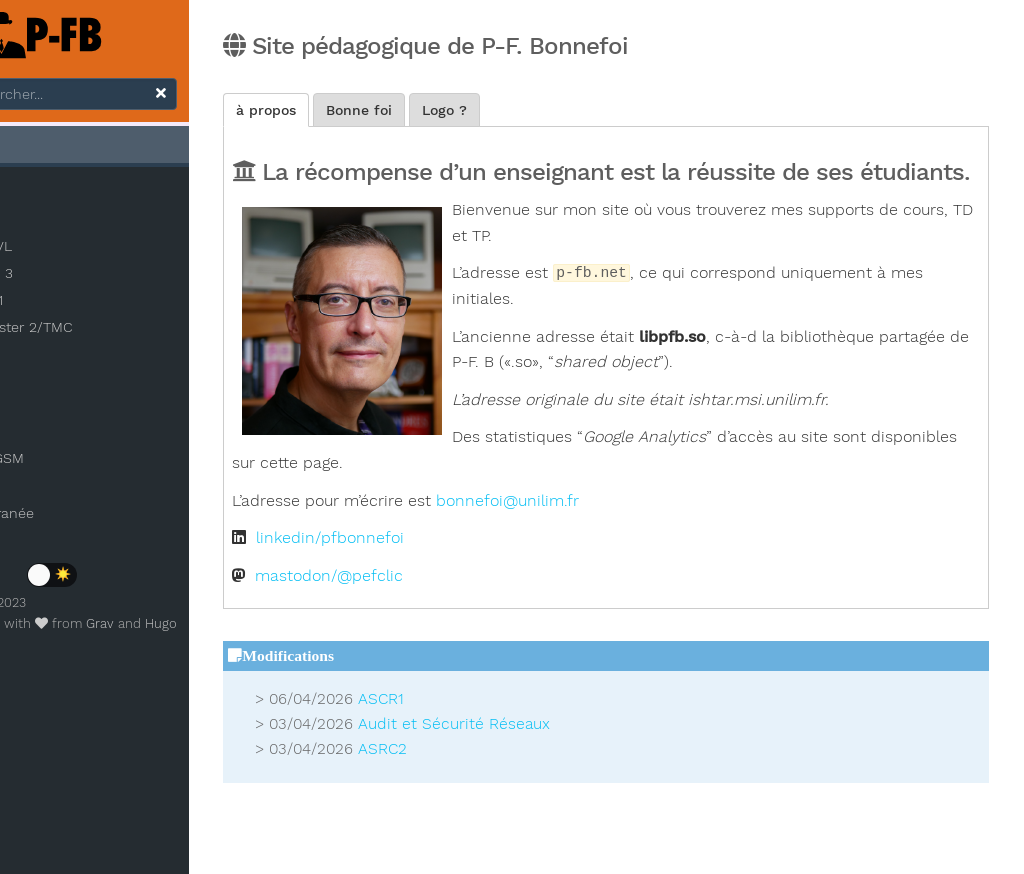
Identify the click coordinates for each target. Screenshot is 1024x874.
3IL (43, 197)
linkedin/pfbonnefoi (455, 593)
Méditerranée (65, 517)
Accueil (47, 148)
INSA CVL (65, 251)
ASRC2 (507, 803)
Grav (185, 628)
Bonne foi (484, 112)
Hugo (246, 628)
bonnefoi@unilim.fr (632, 555)
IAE (44, 224)
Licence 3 (65, 278)
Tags (37, 436)
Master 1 (60, 305)
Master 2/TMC (96, 331)
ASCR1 (506, 754)
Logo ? (569, 112)
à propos (391, 112)
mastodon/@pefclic (454, 630)
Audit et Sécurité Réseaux (579, 778)
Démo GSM (60, 463)
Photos (44, 490)
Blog (35, 409)
